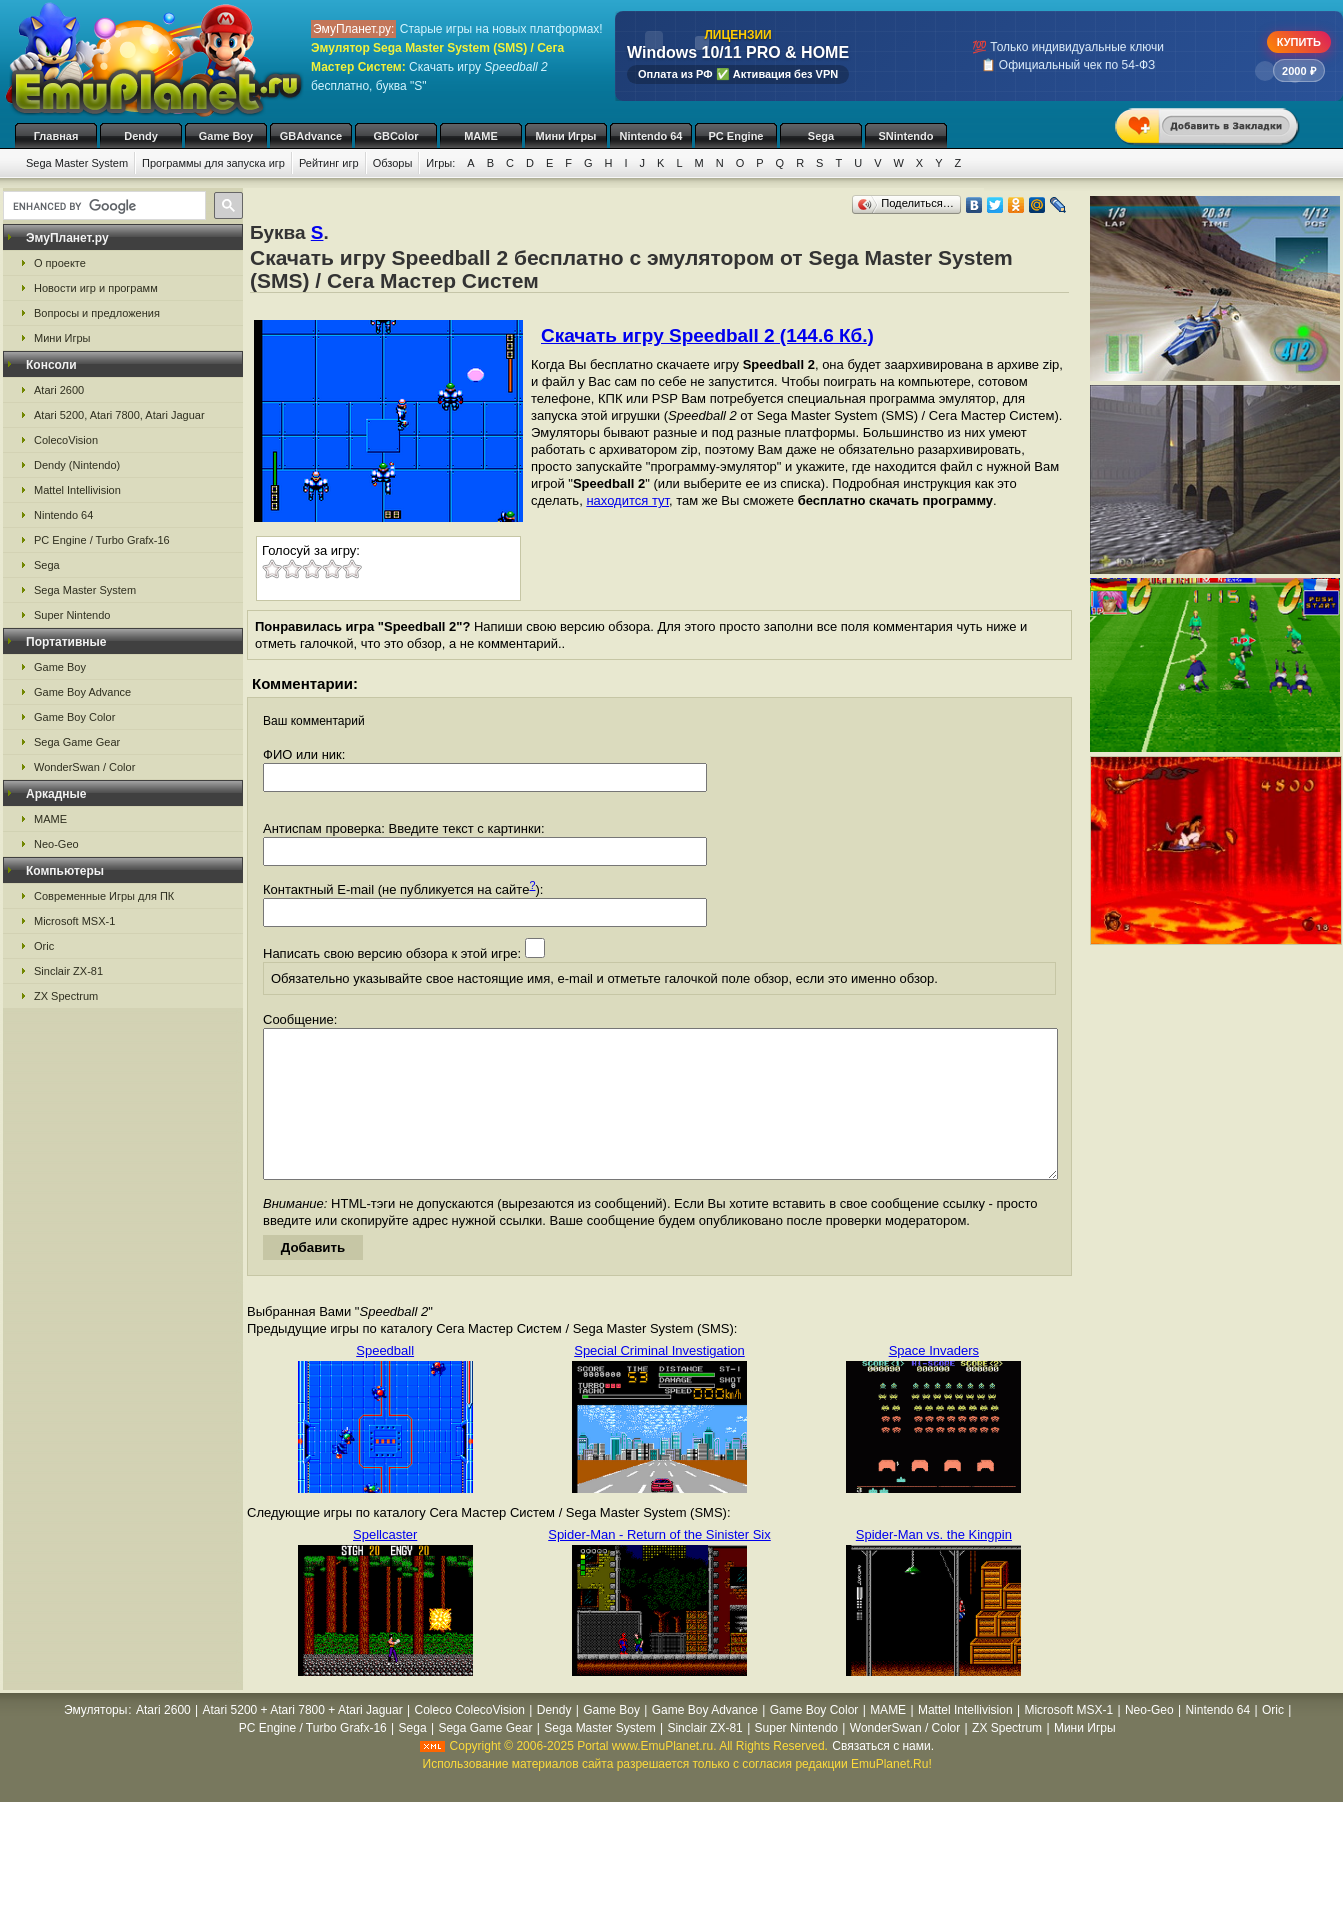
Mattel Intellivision (77, 490)
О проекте (60, 263)
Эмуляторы (95, 1740)
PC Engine (735, 136)
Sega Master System (77, 163)
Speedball (385, 1380)
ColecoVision (66, 440)
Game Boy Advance (82, 692)
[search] (102, 206)
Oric (44, 946)
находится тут (627, 500)
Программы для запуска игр (213, 163)
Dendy (141, 136)
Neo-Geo (56, 844)
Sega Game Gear (77, 742)
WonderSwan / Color (84, 767)
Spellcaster (385, 1564)
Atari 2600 (59, 390)
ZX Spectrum (66, 996)
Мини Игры (566, 136)
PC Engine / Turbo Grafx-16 (102, 540)
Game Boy (226, 136)
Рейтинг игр (329, 163)
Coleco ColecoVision (469, 1740)
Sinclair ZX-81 (68, 971)
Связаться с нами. (883, 1776)
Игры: (440, 163)
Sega (821, 136)
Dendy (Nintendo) (77, 465)
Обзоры (393, 163)
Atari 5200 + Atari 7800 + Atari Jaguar (303, 1740)
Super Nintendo (72, 615)
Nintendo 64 (651, 136)
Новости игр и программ (96, 288)
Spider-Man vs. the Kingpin (934, 1564)
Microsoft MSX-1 (74, 921)
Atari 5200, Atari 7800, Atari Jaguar (119, 415)
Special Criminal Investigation (659, 1380)
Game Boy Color (74, 717)
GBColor (395, 136)
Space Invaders (934, 1380)
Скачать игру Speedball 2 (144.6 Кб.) (707, 335)
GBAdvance (311, 136)
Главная (56, 136)
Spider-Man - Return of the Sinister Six (659, 1564)
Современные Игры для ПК (104, 896)
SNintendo (906, 136)
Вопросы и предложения (97, 313)
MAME (481, 136)
